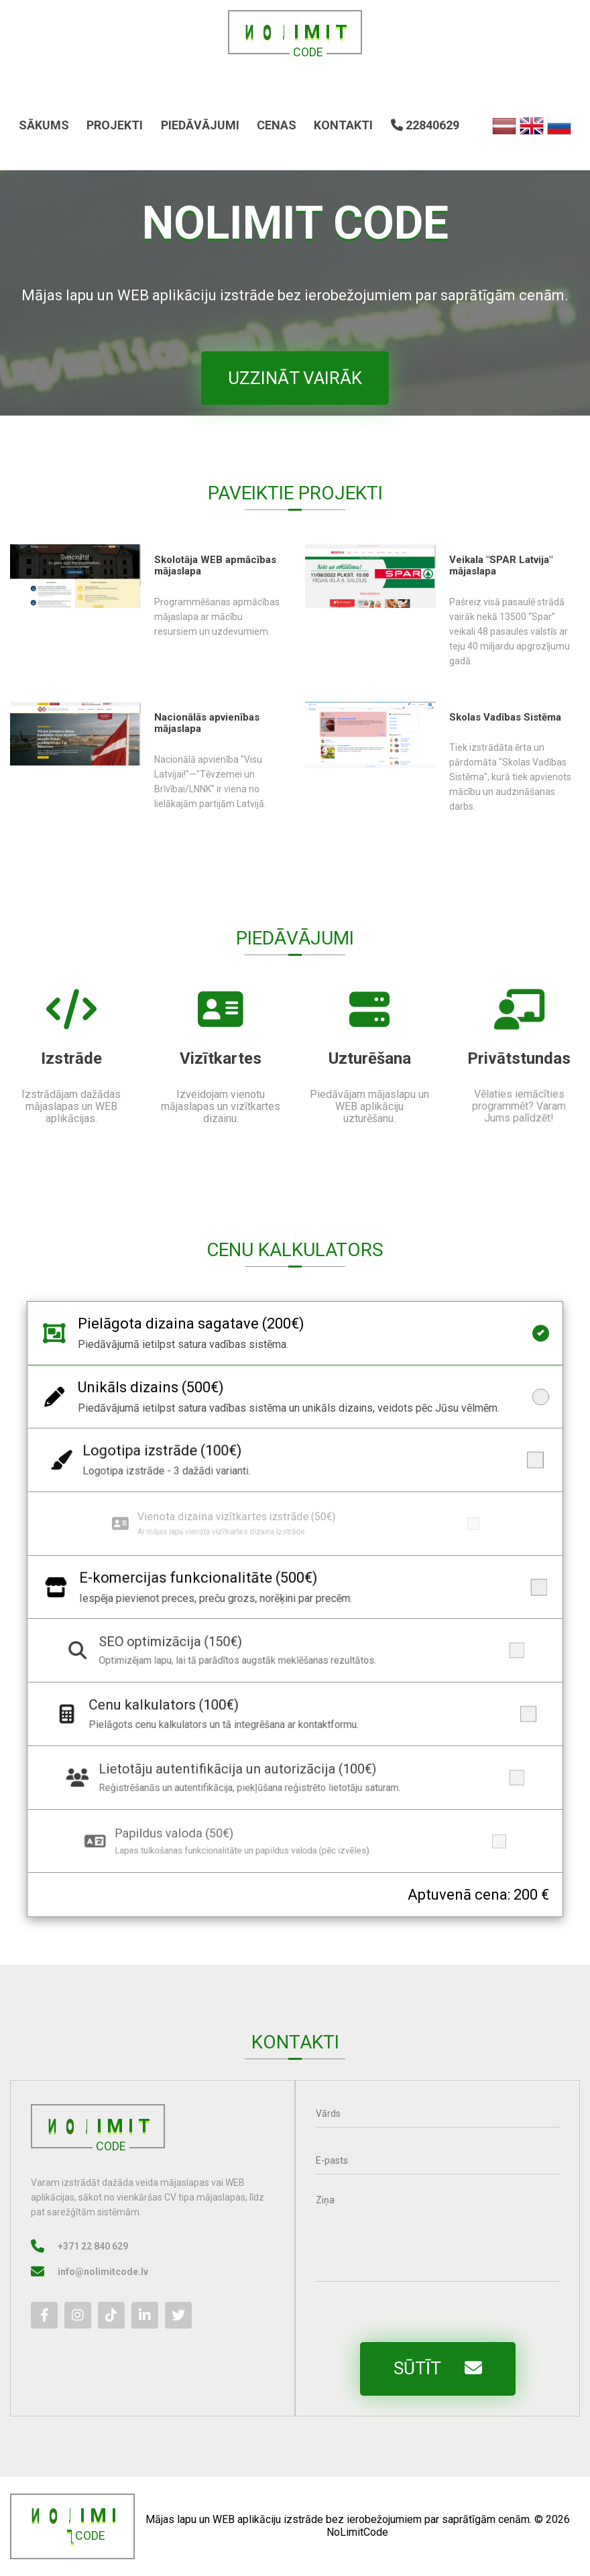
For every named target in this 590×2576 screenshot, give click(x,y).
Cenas (276, 125)
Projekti (114, 125)
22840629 (425, 125)
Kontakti (343, 125)
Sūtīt (458, 2368)
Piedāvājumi (200, 125)
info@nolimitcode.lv (81, 2271)
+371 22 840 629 (71, 2246)
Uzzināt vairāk (295, 378)
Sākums (44, 125)
